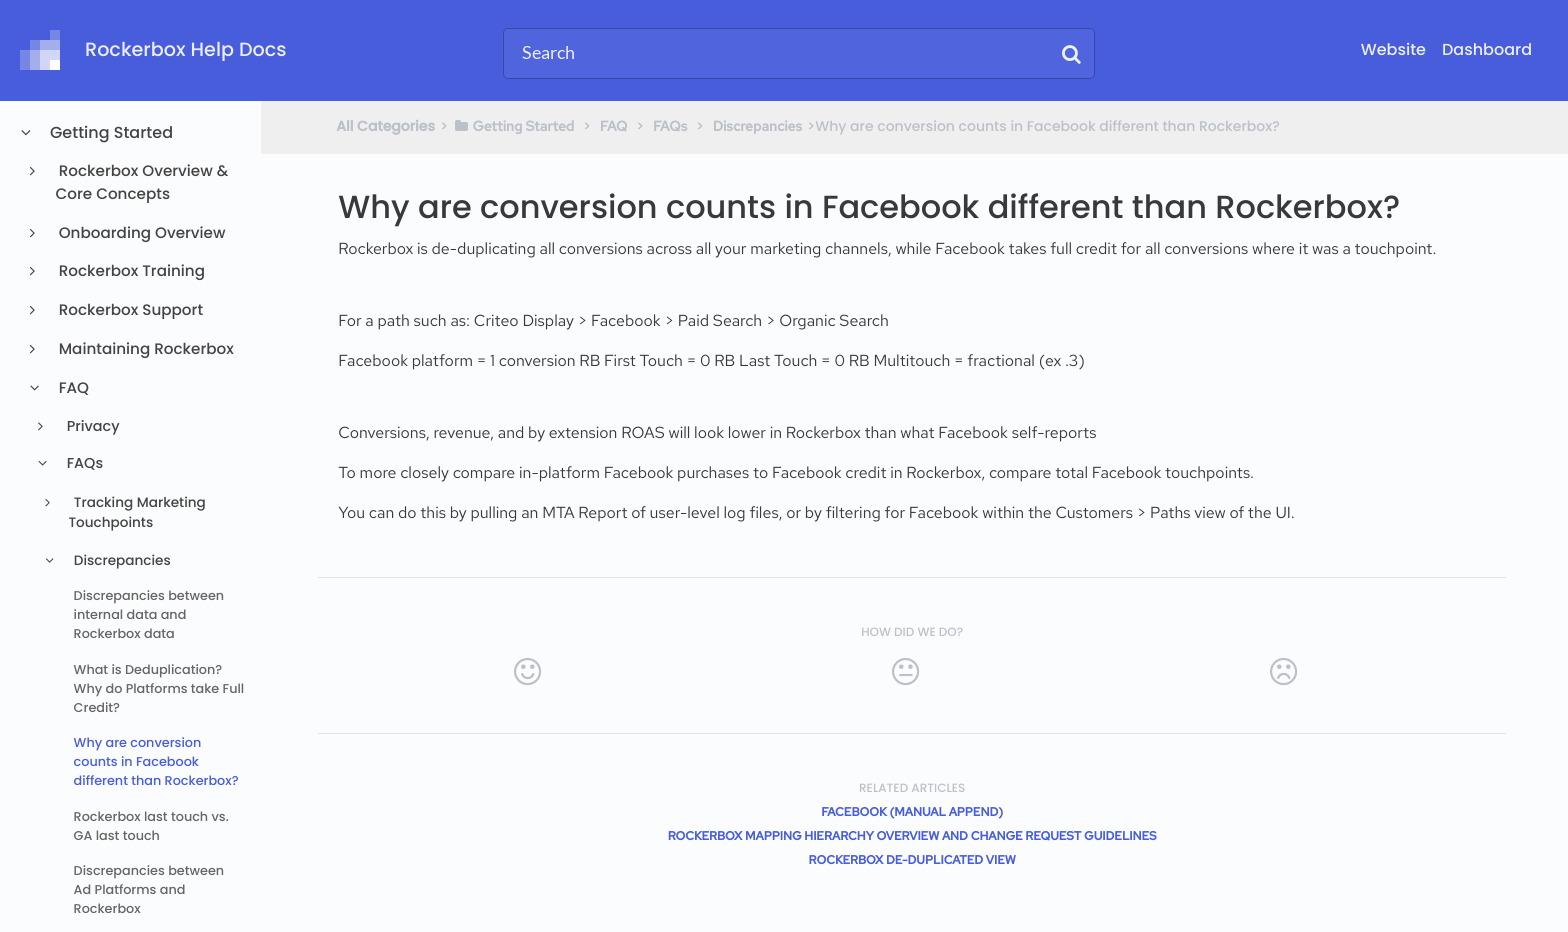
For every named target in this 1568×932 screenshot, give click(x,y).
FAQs (83, 464)
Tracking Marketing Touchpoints (136, 512)
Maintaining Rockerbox (145, 349)
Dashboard (1487, 49)
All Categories (385, 126)
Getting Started (110, 132)
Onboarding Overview (141, 233)
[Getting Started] (513, 126)
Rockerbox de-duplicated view (912, 860)
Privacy (91, 427)
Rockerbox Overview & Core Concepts (142, 183)
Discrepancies (120, 560)
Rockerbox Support (129, 310)
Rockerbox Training (130, 271)
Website (1393, 49)
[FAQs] (670, 126)
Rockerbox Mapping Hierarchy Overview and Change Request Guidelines (912, 836)
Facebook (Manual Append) (912, 812)
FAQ (72, 388)
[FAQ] (614, 126)
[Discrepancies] (757, 126)
